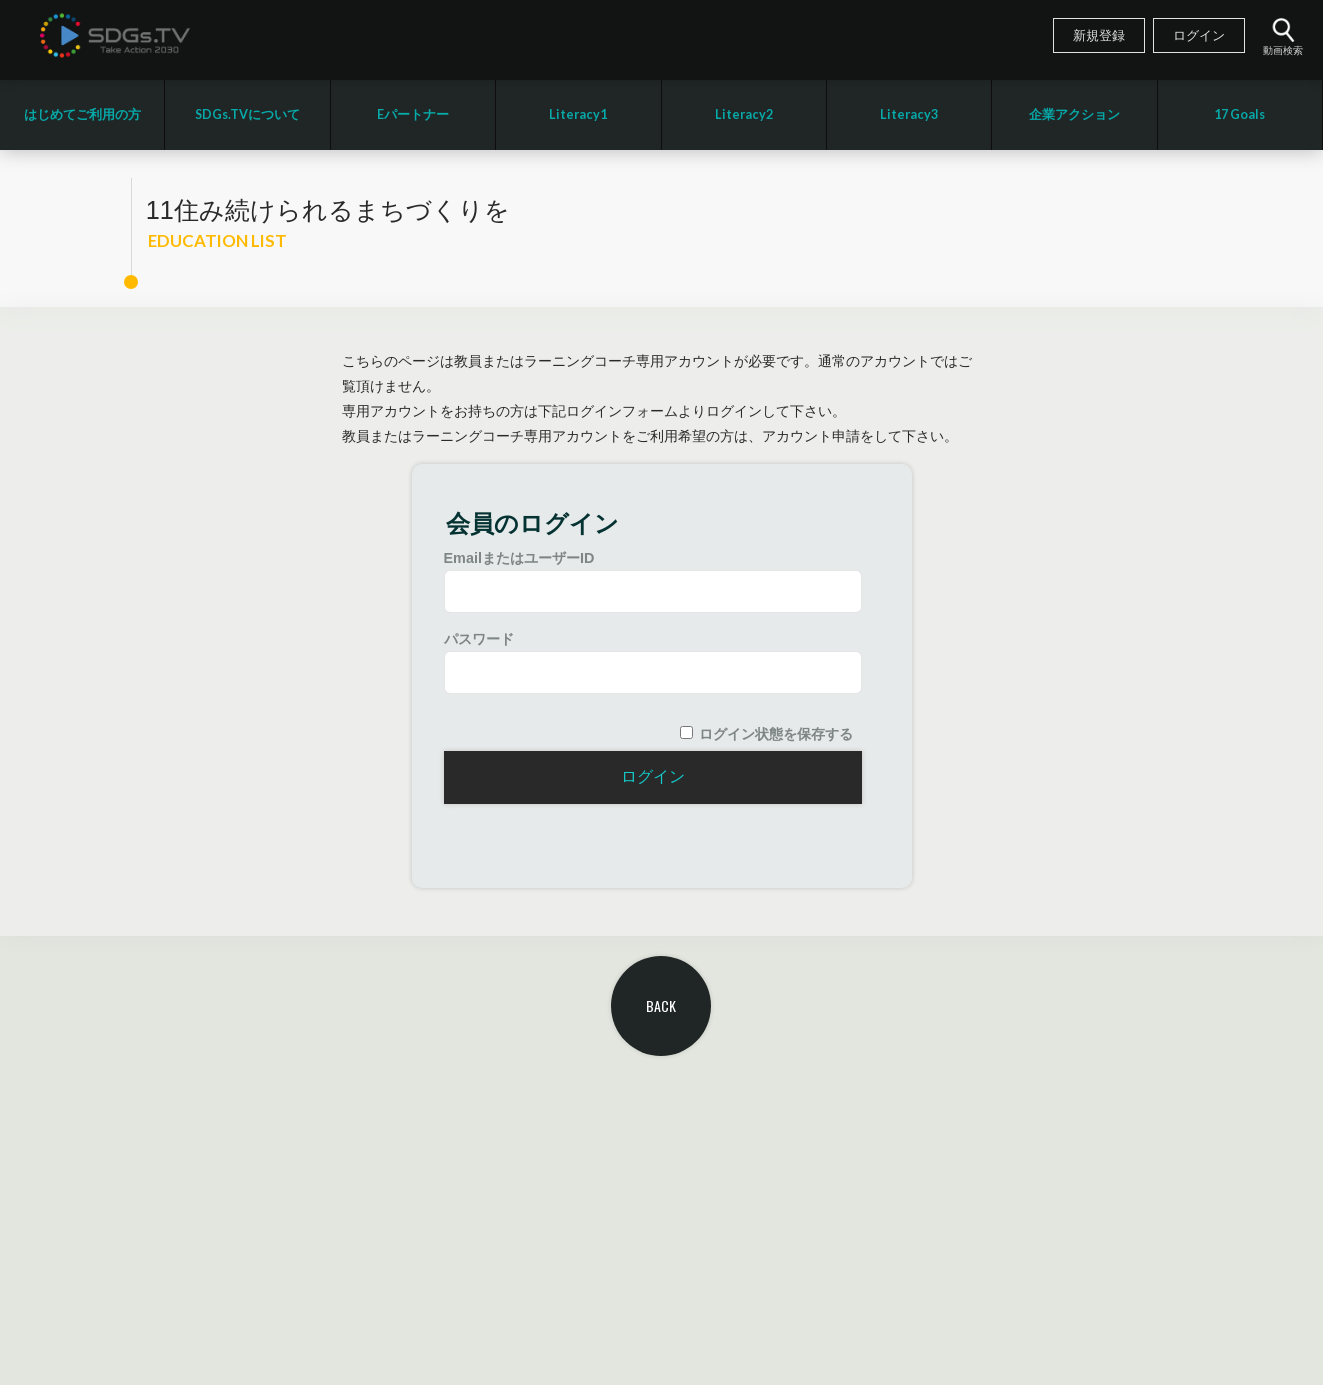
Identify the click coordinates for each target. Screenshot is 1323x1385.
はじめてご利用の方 (82, 114)
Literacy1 (578, 114)
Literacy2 (744, 114)
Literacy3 (909, 114)
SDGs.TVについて (247, 114)
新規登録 (1099, 36)
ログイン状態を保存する (776, 734)
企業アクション (1074, 114)
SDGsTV (115, 35)
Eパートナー (413, 114)
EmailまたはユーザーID (519, 558)
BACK (661, 1005)
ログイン (1199, 36)
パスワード (479, 639)
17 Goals (1239, 114)
